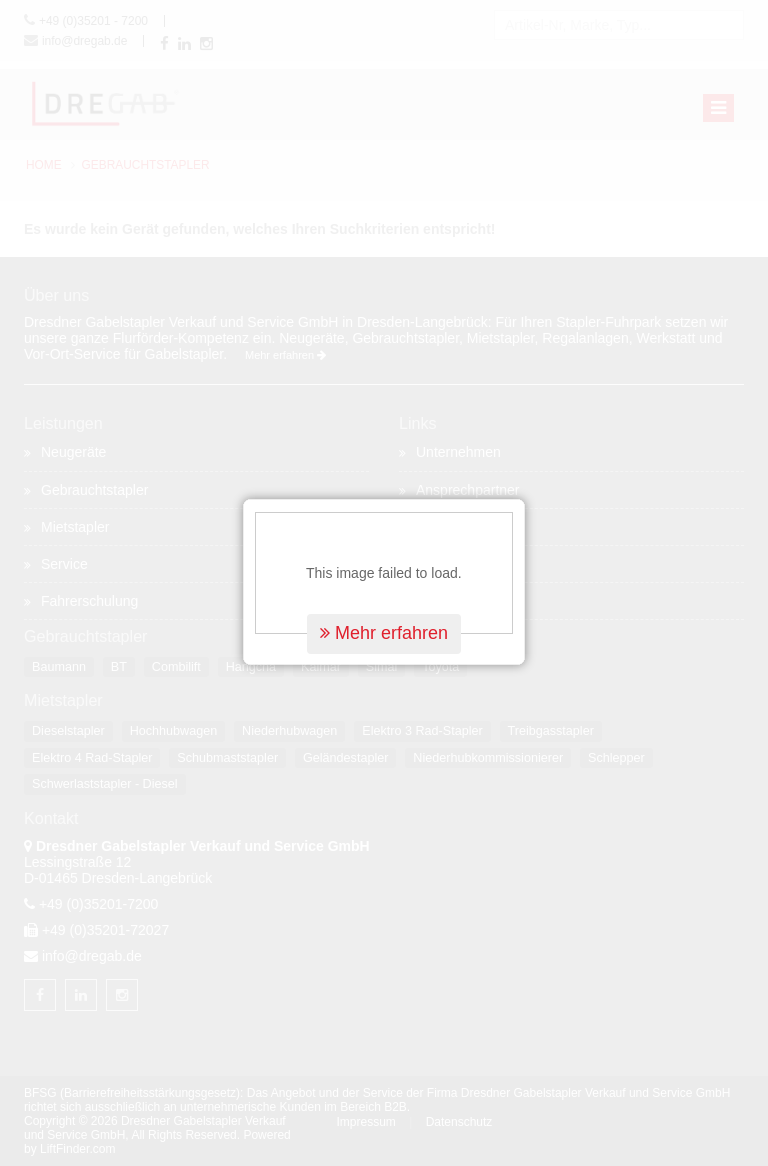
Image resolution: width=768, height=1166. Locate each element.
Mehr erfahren (384, 628)
